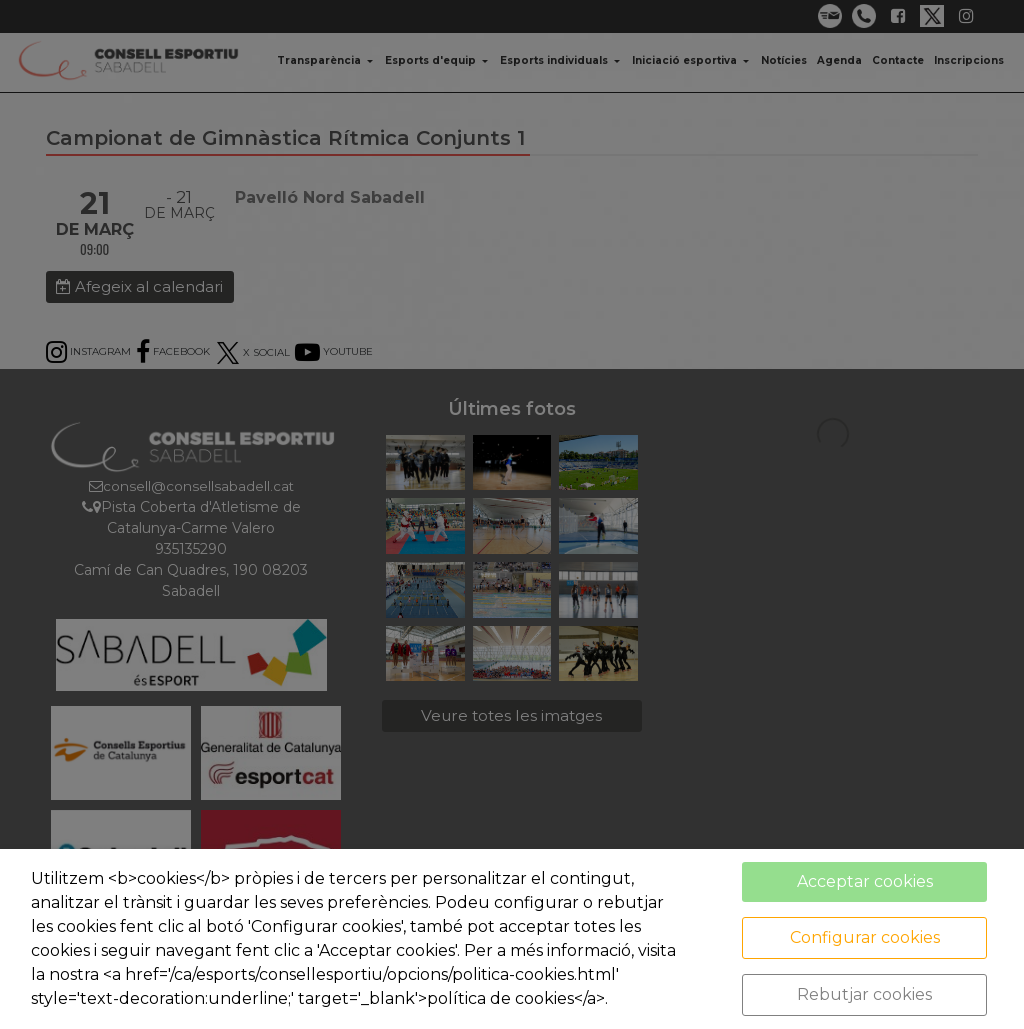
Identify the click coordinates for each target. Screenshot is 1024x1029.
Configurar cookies (865, 937)
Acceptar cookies (865, 881)
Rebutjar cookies (864, 994)
